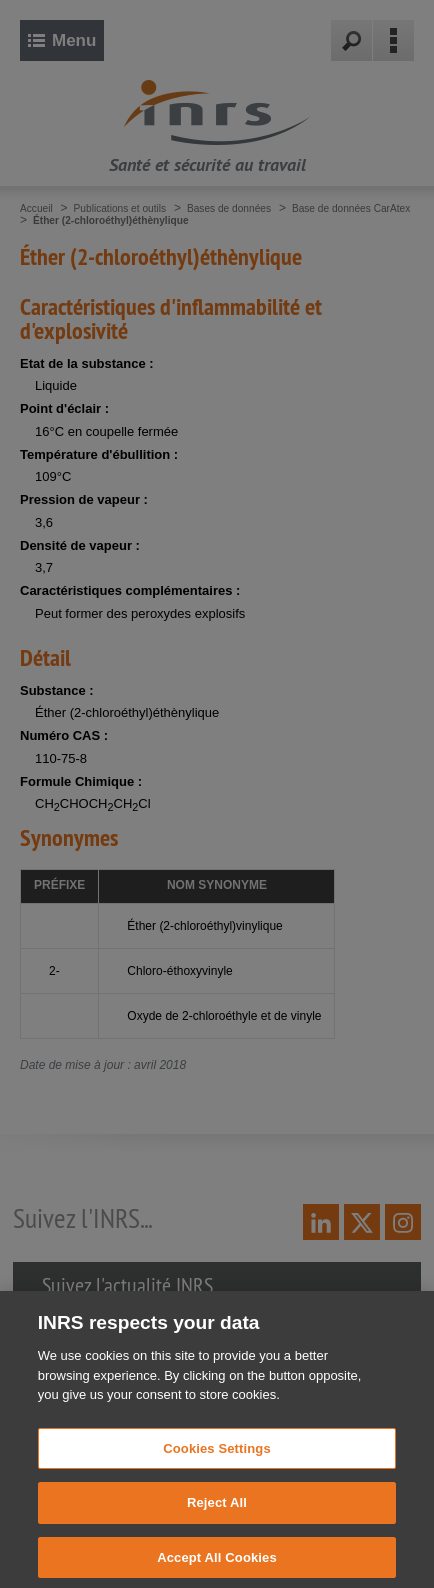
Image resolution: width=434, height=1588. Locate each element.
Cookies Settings (217, 1469)
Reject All (217, 1523)
